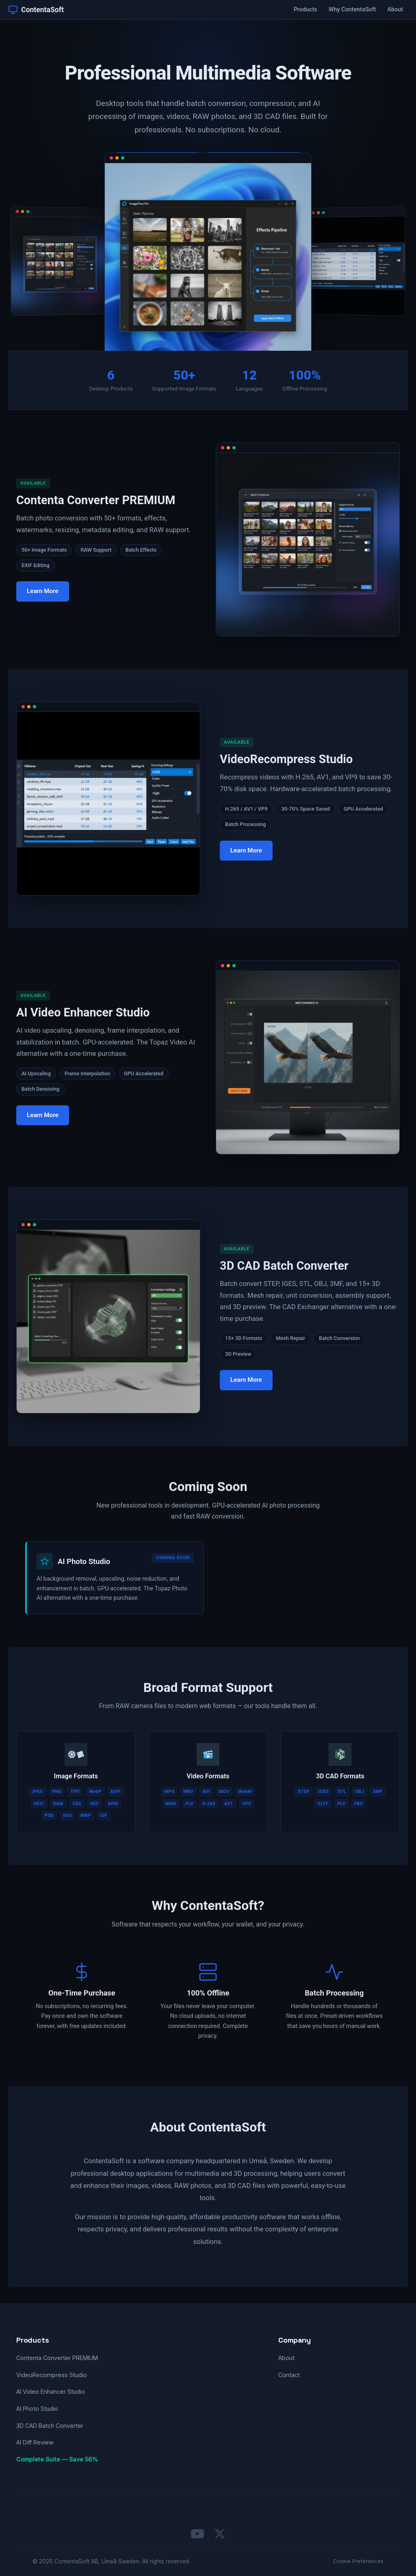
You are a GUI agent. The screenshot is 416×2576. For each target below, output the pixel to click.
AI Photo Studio (37, 2408)
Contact (289, 2374)
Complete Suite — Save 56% (57, 2459)
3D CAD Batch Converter (49, 2425)
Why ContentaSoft (352, 9)
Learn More (42, 599)
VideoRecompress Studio (51, 2374)
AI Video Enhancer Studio (50, 2391)
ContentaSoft (36, 10)
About (395, 9)
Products (305, 9)
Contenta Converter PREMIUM (57, 2357)
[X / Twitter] (219, 2533)
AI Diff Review (35, 2442)
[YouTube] (197, 2533)
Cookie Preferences (358, 2561)
